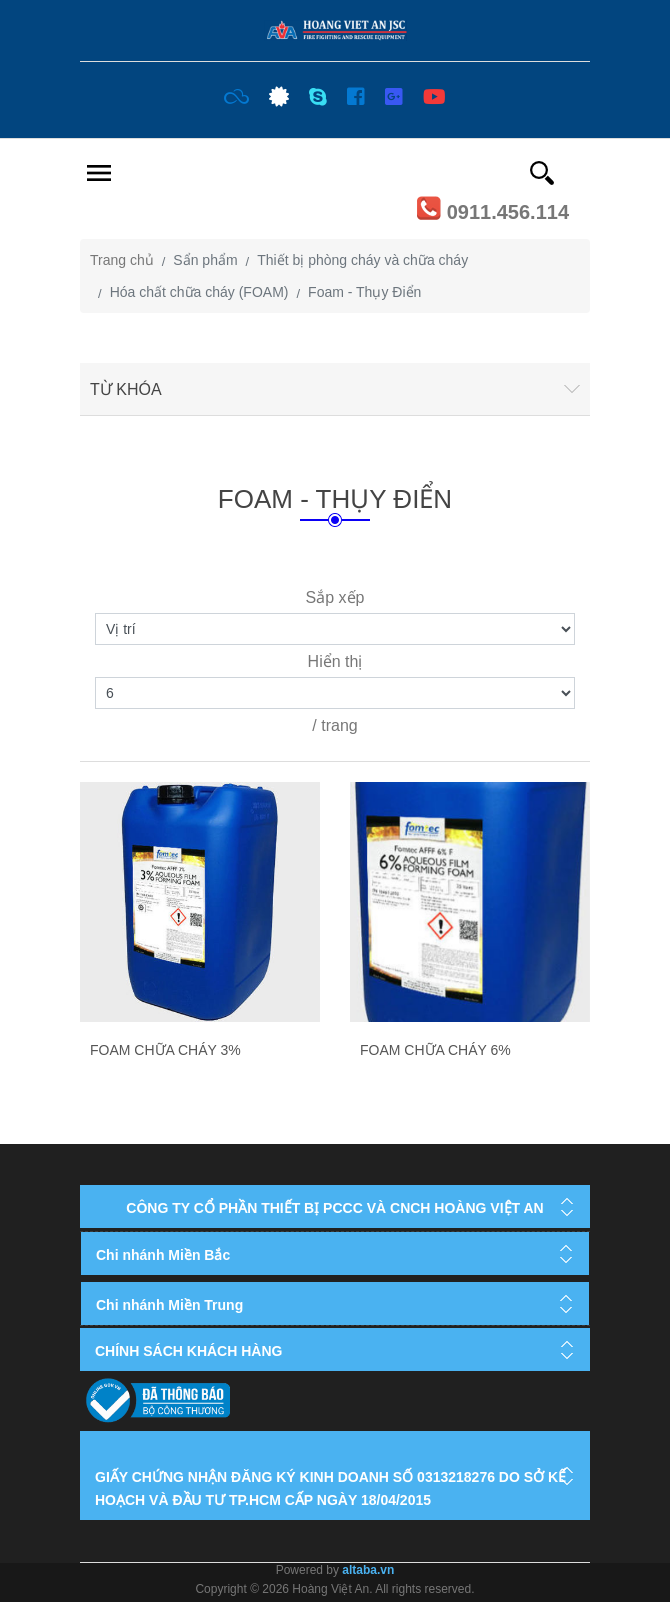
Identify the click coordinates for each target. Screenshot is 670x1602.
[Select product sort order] (335, 629)
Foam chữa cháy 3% (165, 1050)
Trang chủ (122, 260)
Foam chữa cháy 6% (435, 1050)
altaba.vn (368, 1570)
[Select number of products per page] (335, 693)
